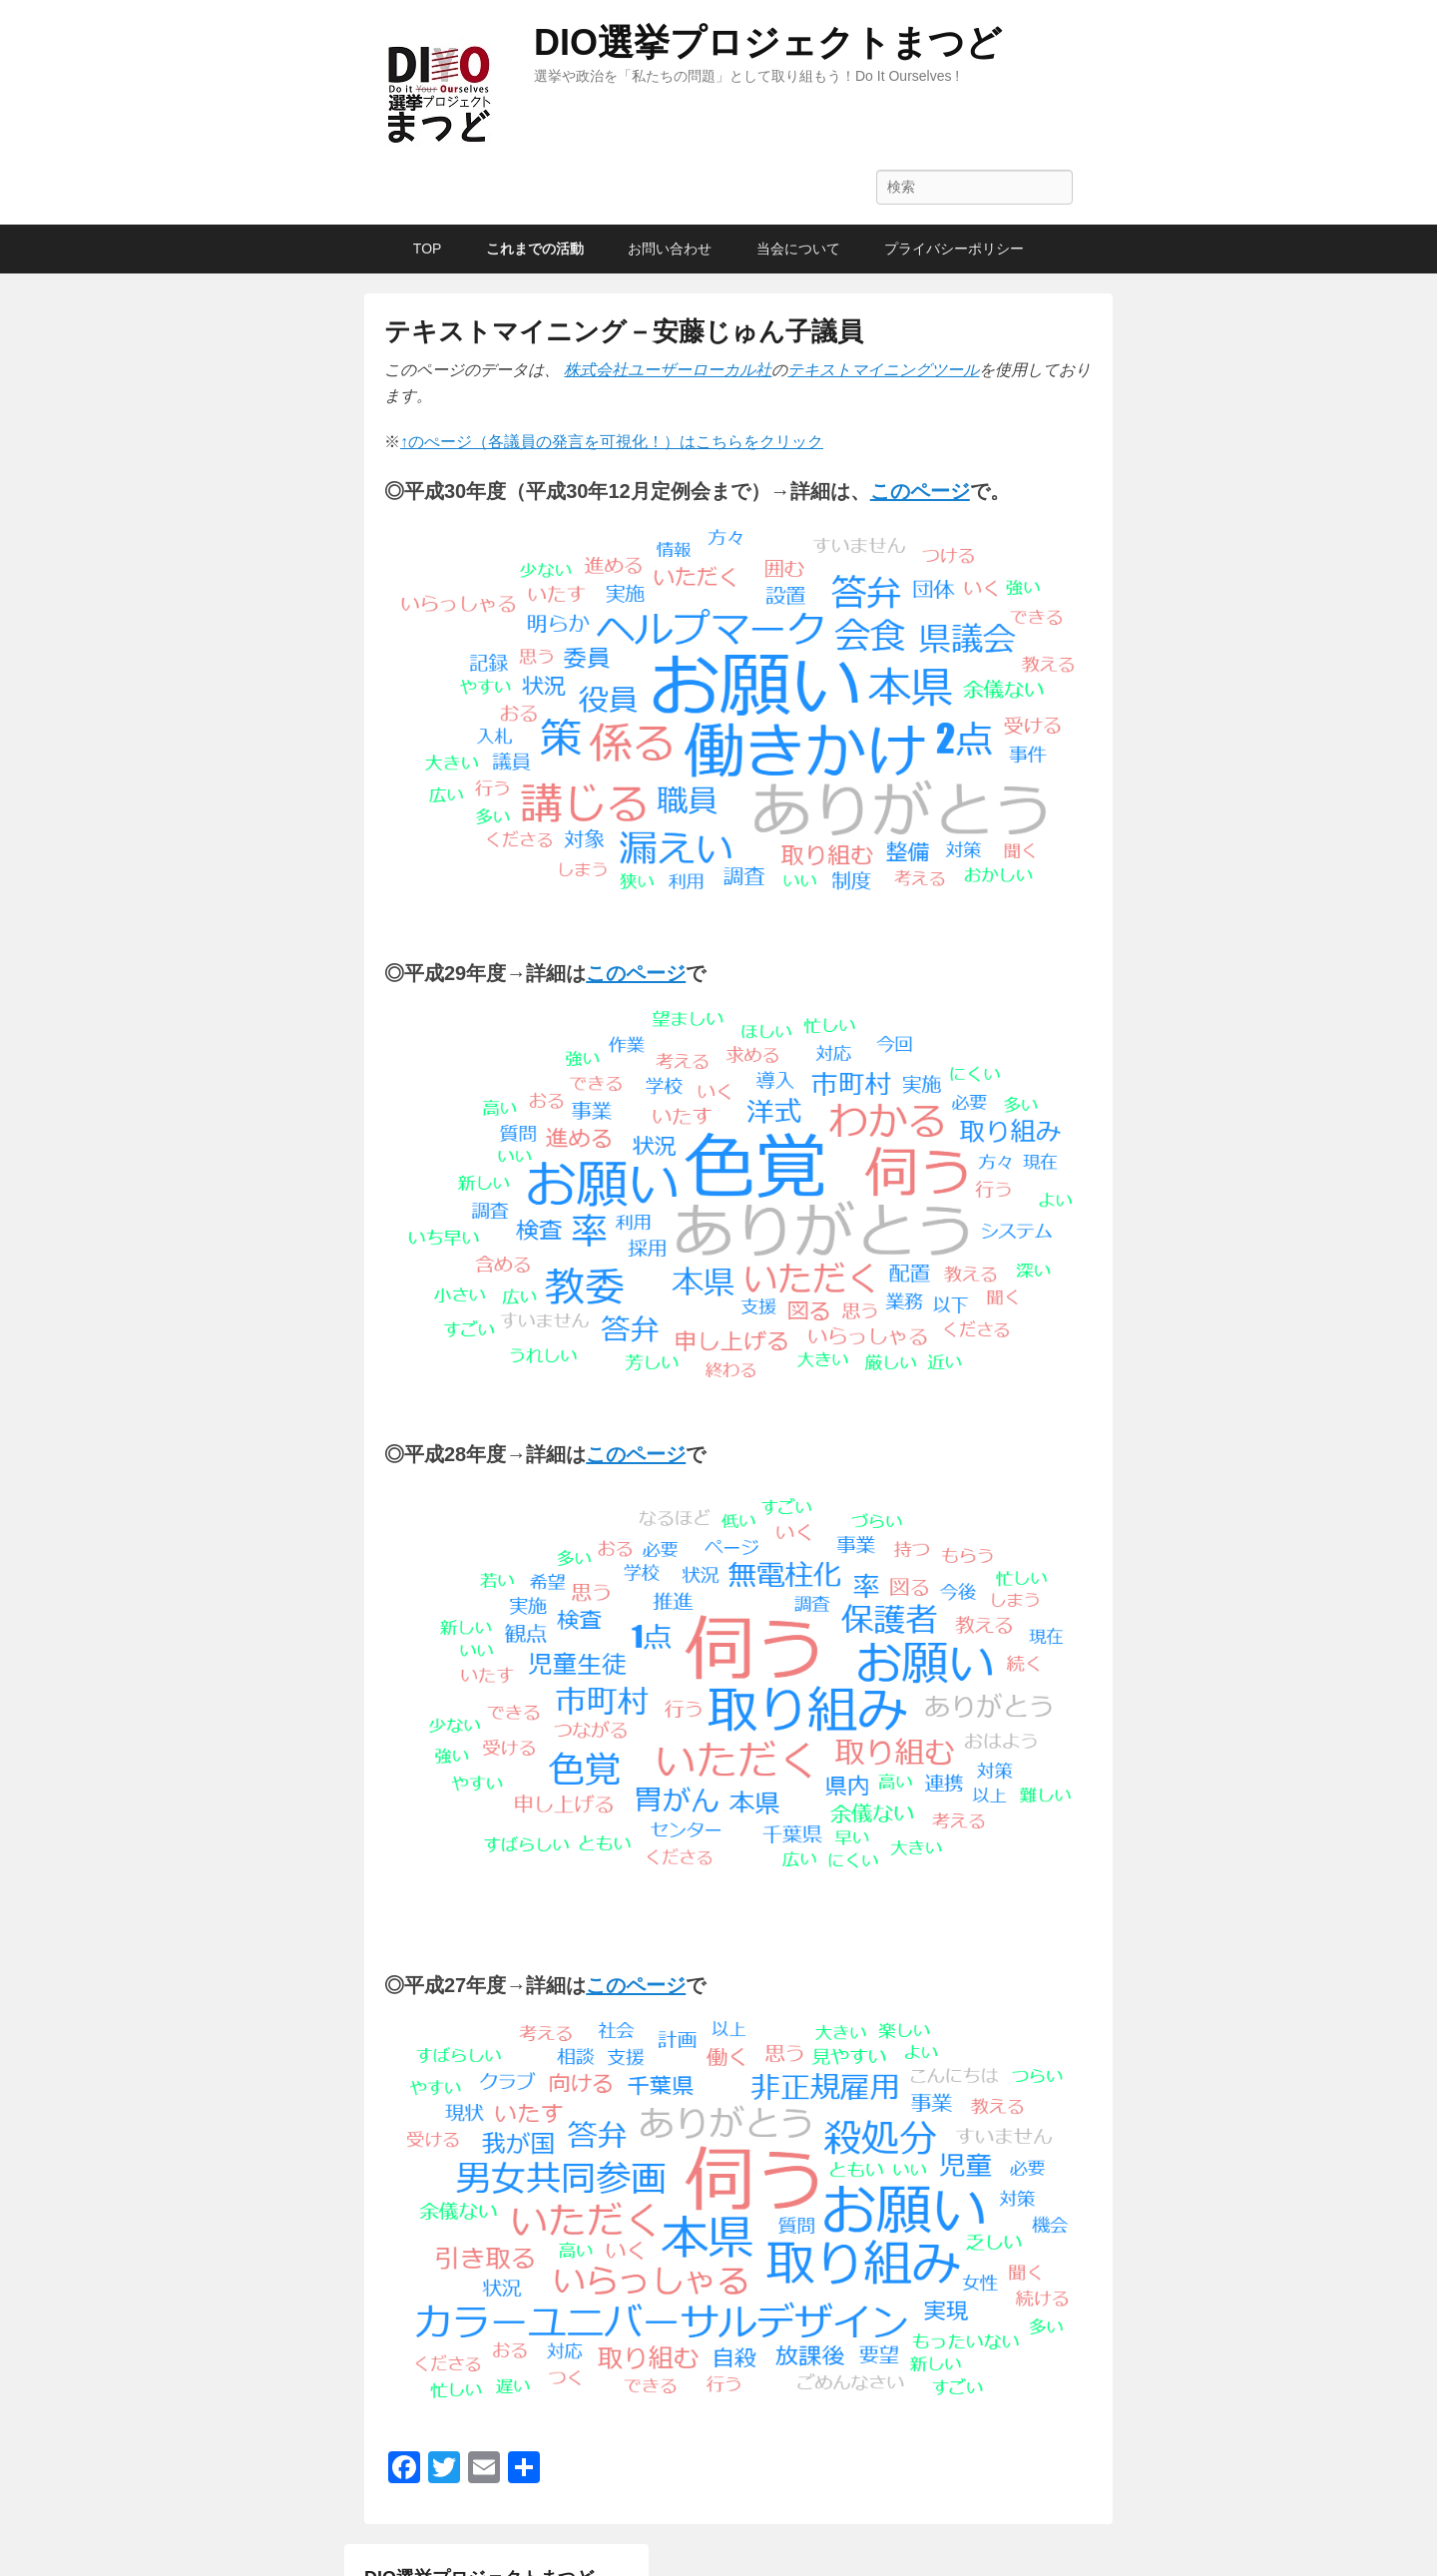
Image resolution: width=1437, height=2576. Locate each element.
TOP (427, 249)
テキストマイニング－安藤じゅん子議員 (623, 331)
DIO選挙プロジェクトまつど (768, 42)
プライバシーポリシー (954, 249)
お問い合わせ (670, 249)
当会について (798, 249)
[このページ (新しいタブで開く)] (920, 491)
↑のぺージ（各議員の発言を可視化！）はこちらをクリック (611, 441)
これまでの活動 (535, 249)
